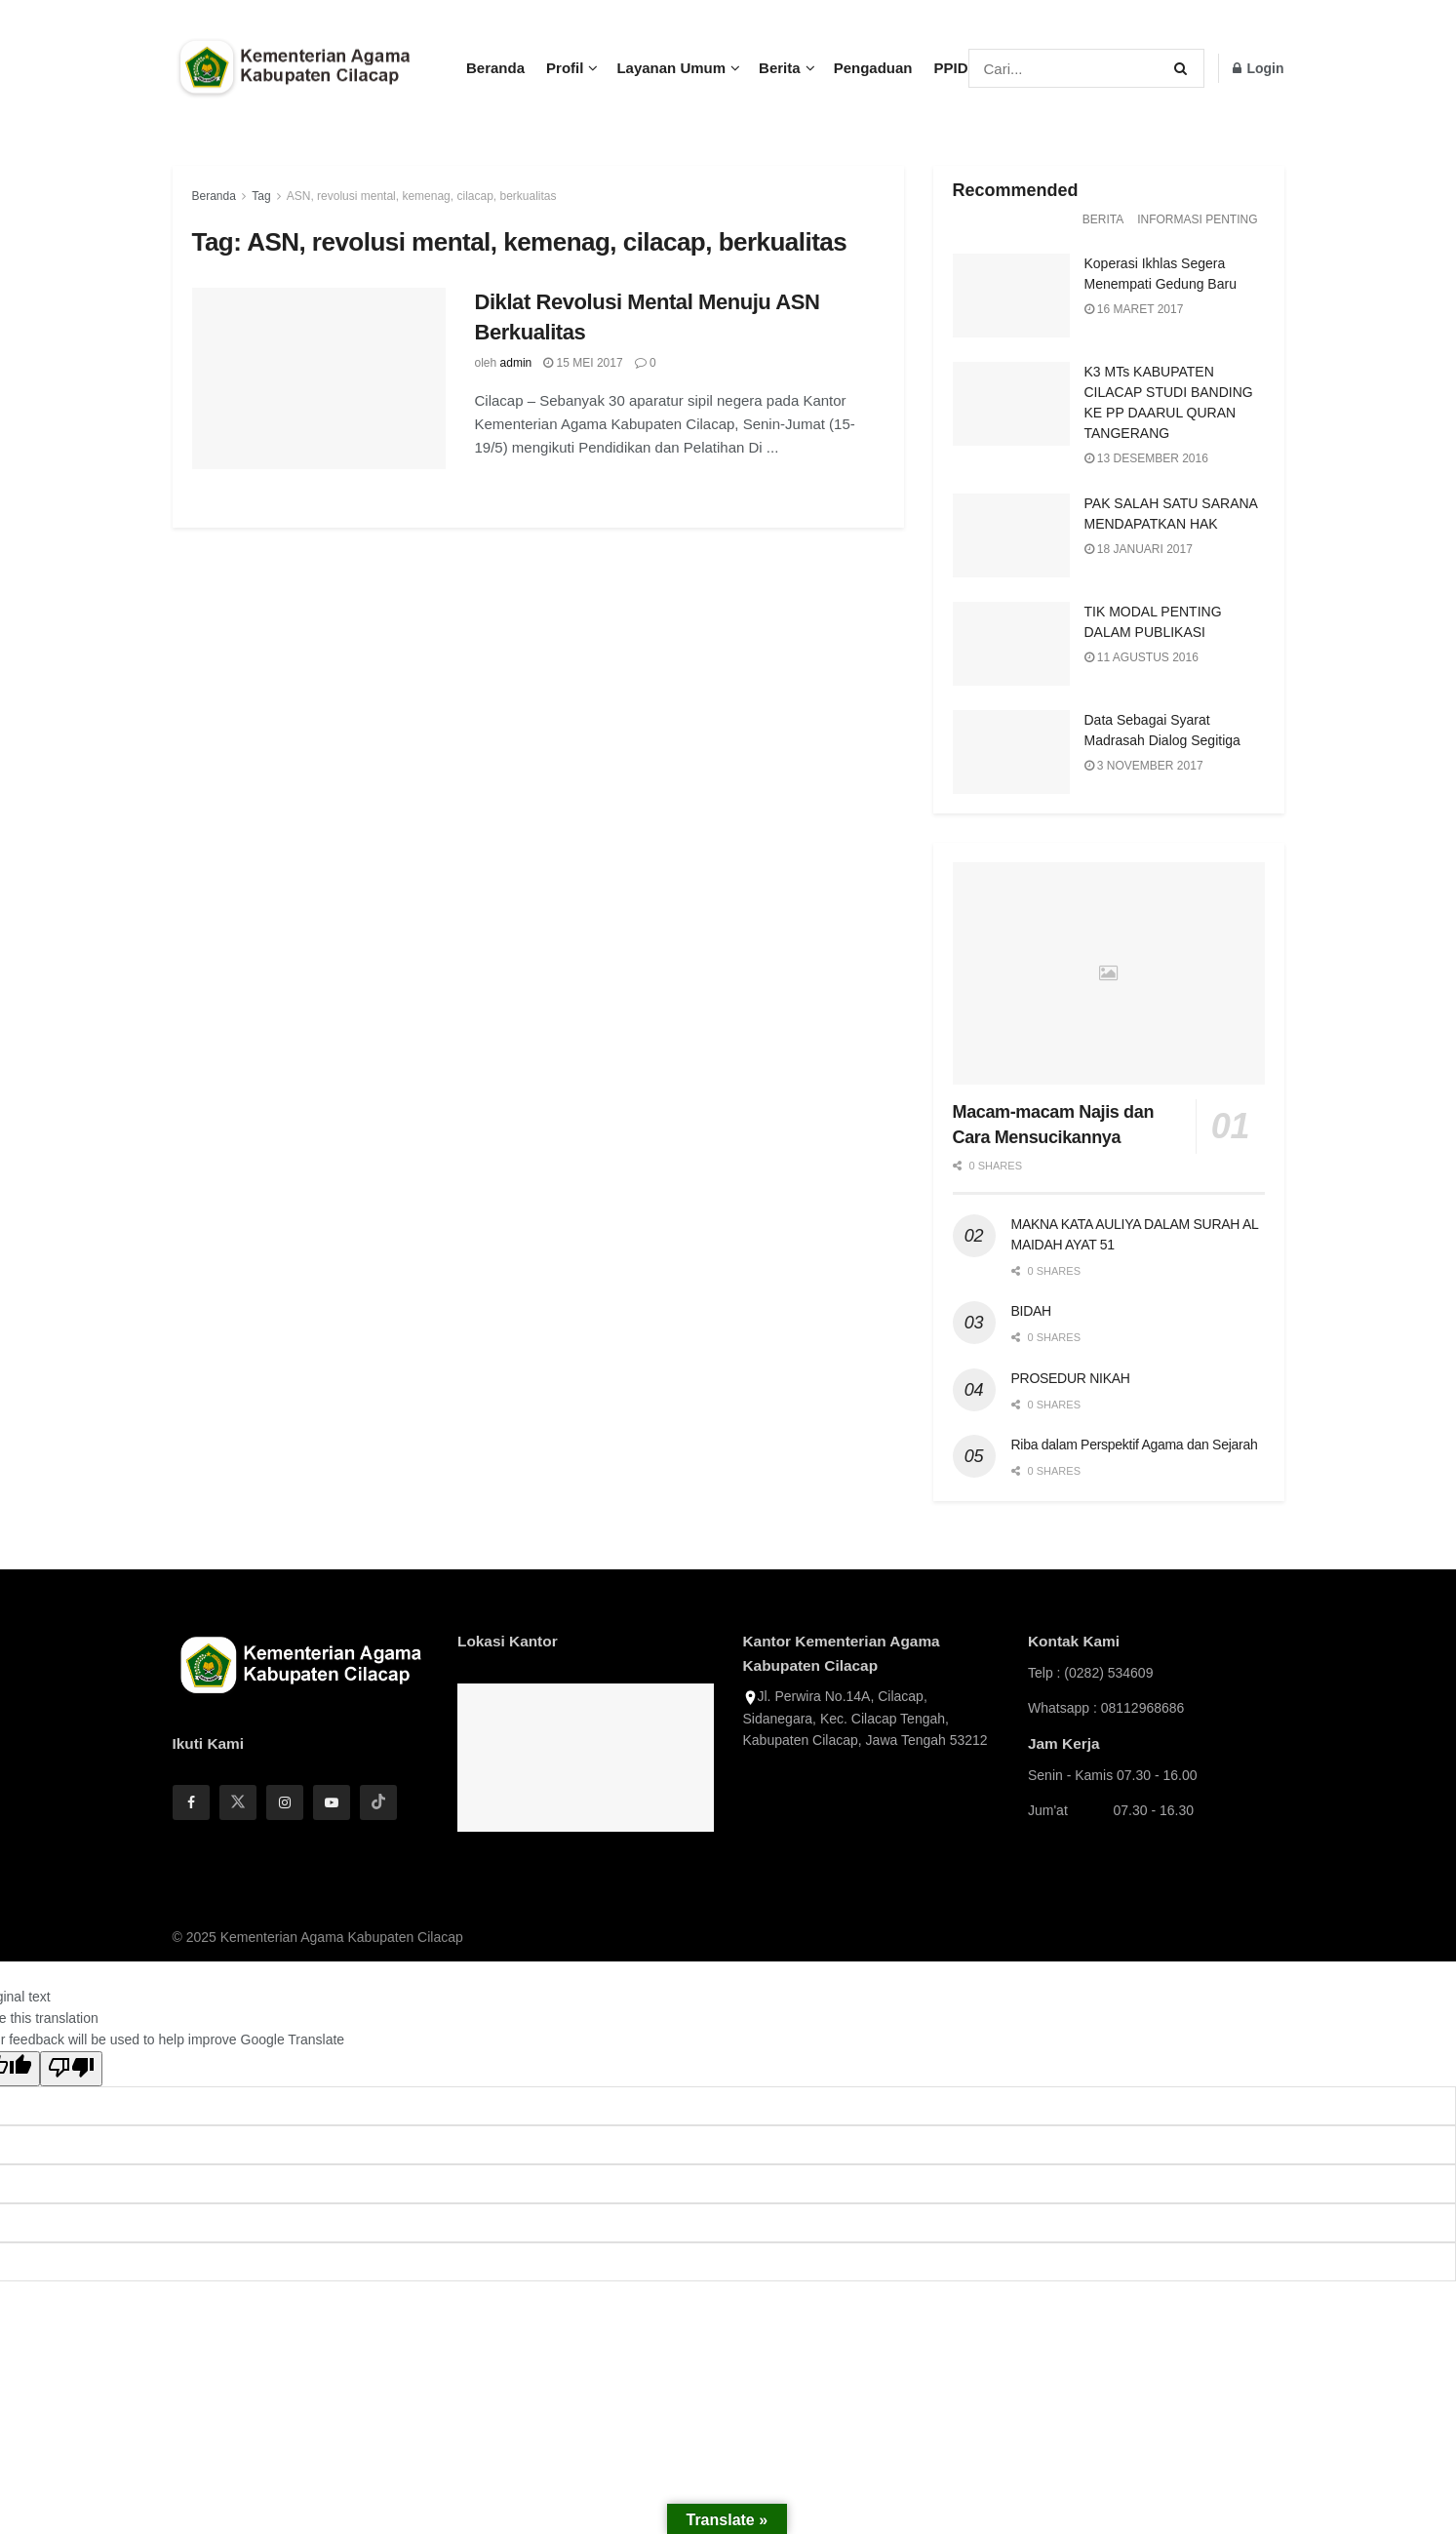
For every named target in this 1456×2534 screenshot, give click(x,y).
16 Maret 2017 (1134, 309)
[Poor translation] (71, 2068)
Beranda (495, 67)
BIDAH (1031, 1311)
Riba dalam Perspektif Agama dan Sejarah (1134, 1444)
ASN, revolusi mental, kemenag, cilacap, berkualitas (422, 196)
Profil (564, 67)
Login (1258, 68)
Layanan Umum (671, 67)
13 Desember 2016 (1146, 458)
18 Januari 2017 (1138, 549)
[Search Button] (1184, 68)
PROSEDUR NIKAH (1070, 1378)
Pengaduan (873, 67)
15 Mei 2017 (582, 363)
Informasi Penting (1197, 219)
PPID (950, 67)
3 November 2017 (1143, 765)
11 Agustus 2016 (1141, 657)
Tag (261, 196)
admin (516, 363)
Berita (780, 67)
